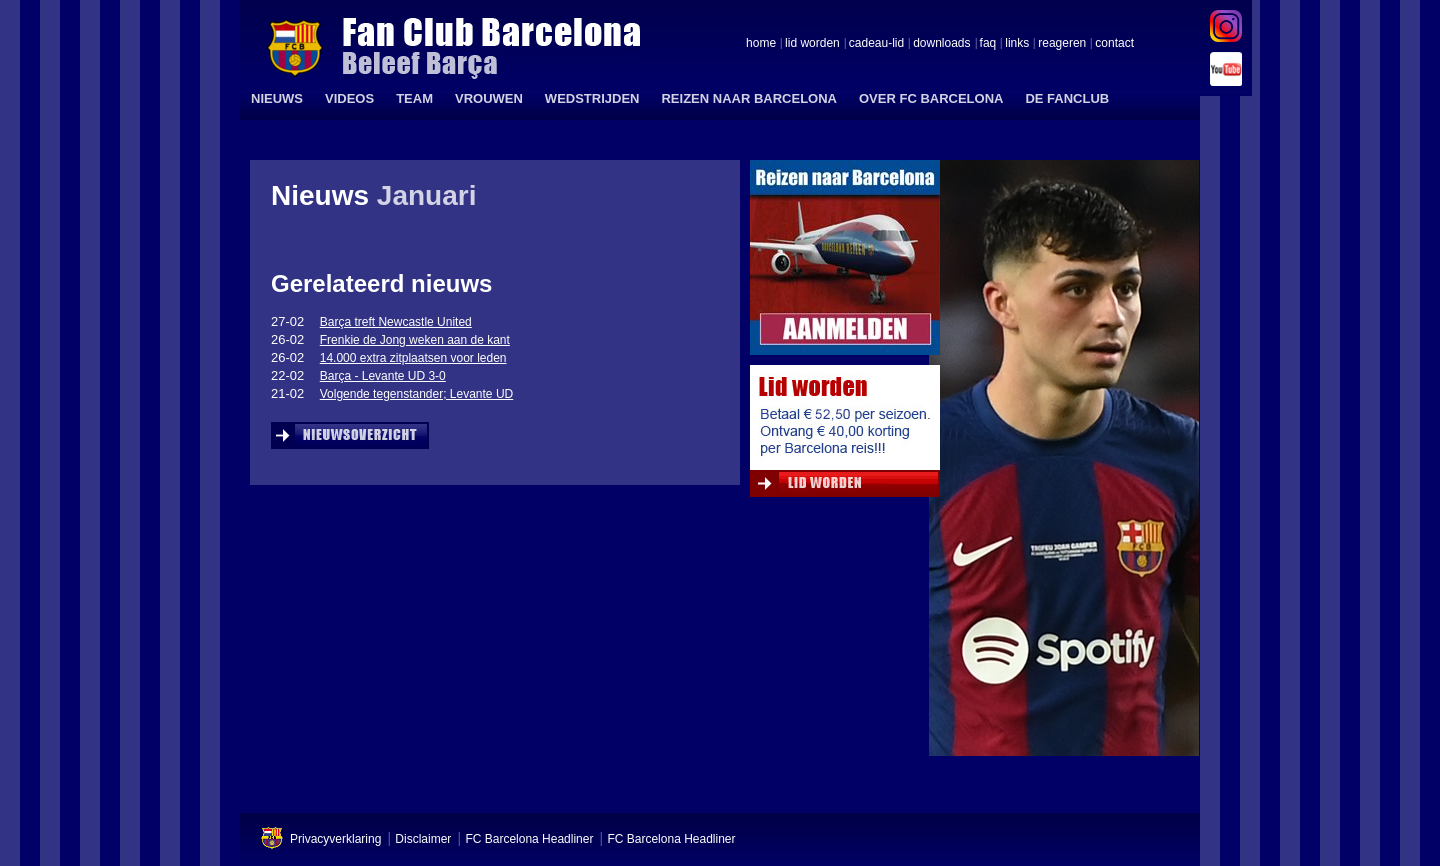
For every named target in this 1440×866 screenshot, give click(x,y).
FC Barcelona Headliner (529, 839)
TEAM (414, 98)
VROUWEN (489, 98)
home (761, 44)
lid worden (812, 44)
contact (1114, 44)
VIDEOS (349, 98)
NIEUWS (277, 98)
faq (988, 44)
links (1017, 44)
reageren (1062, 44)
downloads (941, 44)
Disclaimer (423, 839)
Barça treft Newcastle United (396, 322)
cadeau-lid (876, 44)
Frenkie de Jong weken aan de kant (415, 340)
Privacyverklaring (335, 839)
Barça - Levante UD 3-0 (383, 376)
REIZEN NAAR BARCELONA (749, 98)
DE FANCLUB (1067, 98)
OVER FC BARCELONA (931, 98)
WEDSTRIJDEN (592, 98)
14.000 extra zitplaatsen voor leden (413, 358)
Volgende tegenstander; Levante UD (416, 394)
